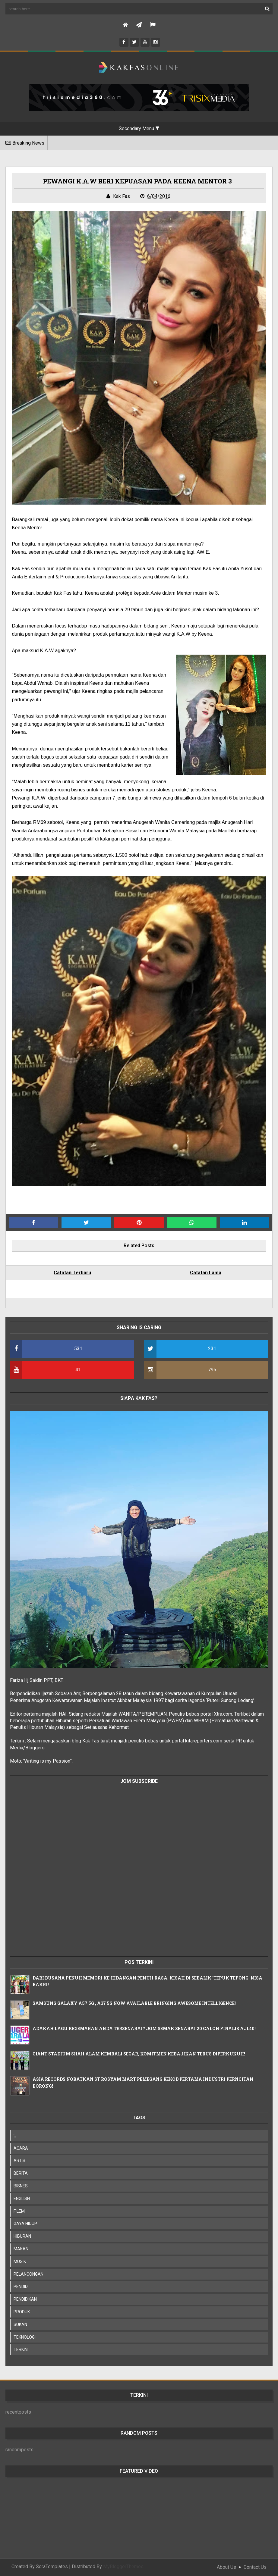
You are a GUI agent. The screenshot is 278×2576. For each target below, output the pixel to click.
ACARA (21, 2148)
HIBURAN (22, 2236)
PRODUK (22, 2311)
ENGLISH (22, 2198)
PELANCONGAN (28, 2274)
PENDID (21, 2286)
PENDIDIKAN (25, 2299)
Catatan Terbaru (72, 1272)
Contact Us (255, 2567)
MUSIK (20, 2261)
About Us (226, 2567)
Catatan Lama (205, 1272)
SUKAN (20, 2324)
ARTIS (19, 2160)
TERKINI (21, 2349)
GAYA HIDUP (25, 2223)
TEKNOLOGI (25, 2337)
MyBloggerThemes (123, 2566)
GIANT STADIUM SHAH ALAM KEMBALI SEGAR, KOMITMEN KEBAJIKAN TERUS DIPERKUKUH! (139, 2054)
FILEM (19, 2211)
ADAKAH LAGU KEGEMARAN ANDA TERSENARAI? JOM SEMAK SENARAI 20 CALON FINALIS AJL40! (144, 2028)
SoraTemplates (52, 2566)
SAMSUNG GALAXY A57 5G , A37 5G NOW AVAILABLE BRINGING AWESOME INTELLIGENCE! (134, 2003)
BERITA (21, 2173)
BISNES (21, 2185)
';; (15, 2135)
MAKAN (21, 2248)
